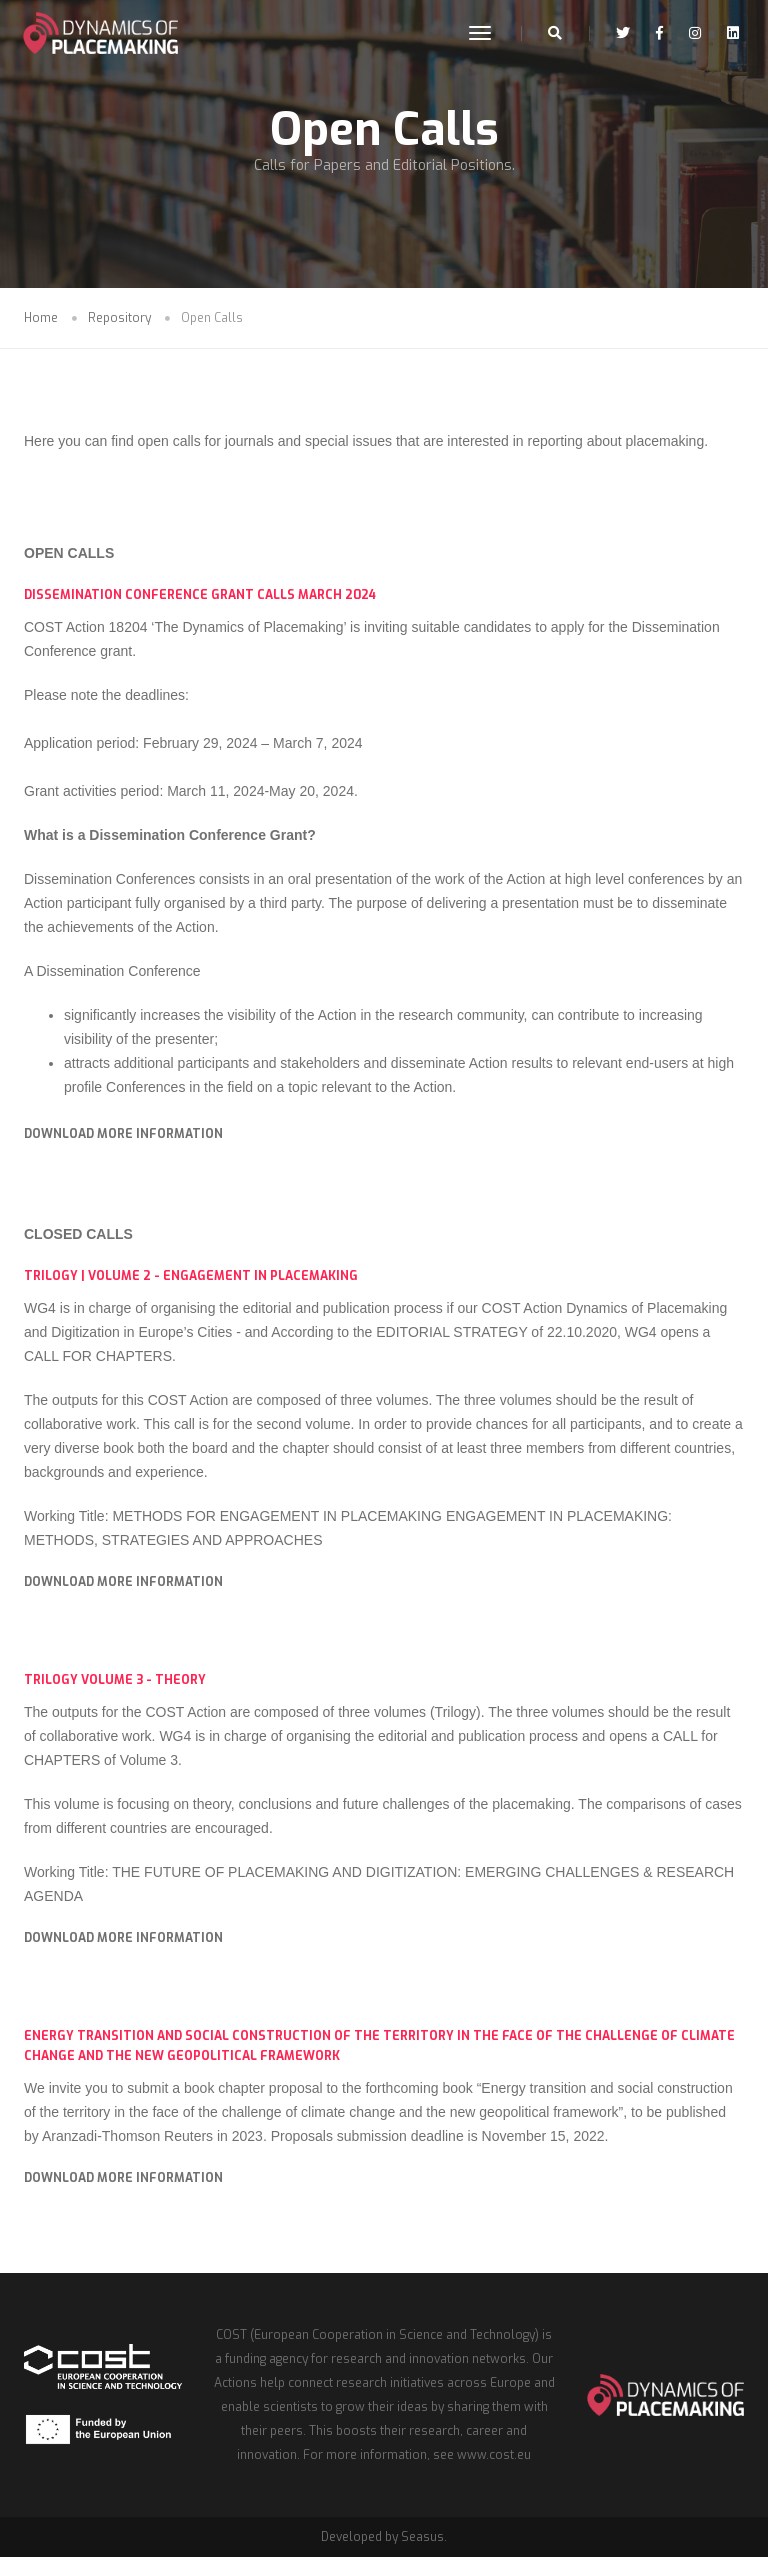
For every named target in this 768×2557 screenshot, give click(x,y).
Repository (119, 318)
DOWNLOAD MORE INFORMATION (123, 1134)
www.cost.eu (494, 2455)
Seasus (422, 2537)
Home (41, 318)
